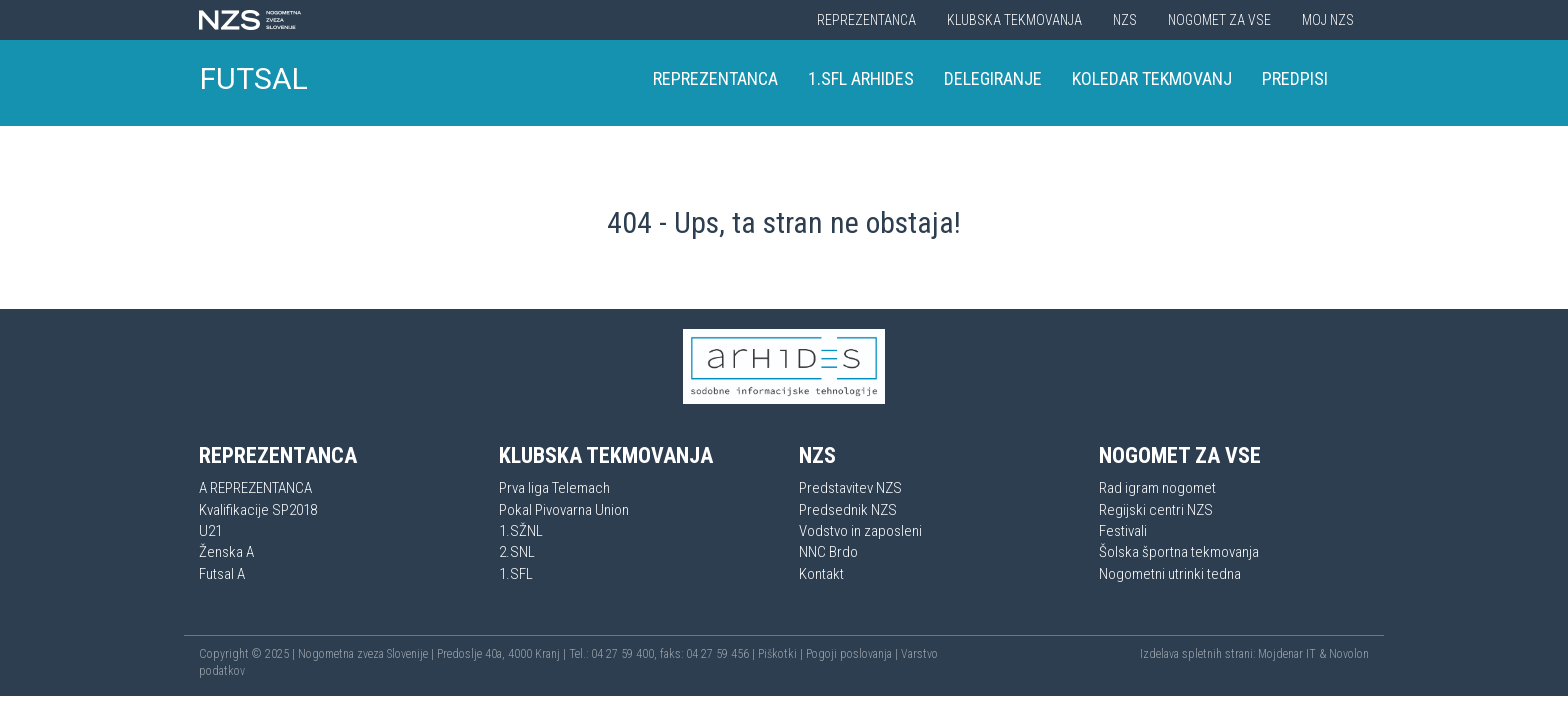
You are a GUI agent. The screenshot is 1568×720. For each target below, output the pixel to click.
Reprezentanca (866, 20)
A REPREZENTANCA (255, 488)
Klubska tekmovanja (1014, 20)
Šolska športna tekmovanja (1179, 552)
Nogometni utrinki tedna (1170, 574)
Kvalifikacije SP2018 (258, 510)
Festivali (1123, 531)
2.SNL (517, 552)
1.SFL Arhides (861, 78)
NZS (1125, 20)
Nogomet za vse (1219, 20)
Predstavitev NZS (850, 488)
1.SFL (516, 574)
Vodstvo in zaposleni (860, 531)
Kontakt (821, 574)
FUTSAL (254, 78)
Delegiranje (993, 78)
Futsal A (222, 574)
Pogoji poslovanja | (853, 654)
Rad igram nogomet (1157, 488)
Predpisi (1295, 78)
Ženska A (226, 552)
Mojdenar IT (1287, 654)
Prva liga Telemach (554, 488)
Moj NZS (1328, 20)
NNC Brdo (828, 552)
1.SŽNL (521, 531)
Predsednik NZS (848, 510)
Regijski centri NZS (1156, 510)
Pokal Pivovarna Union (564, 510)
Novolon (1349, 654)
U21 (210, 531)
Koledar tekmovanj (1152, 78)
